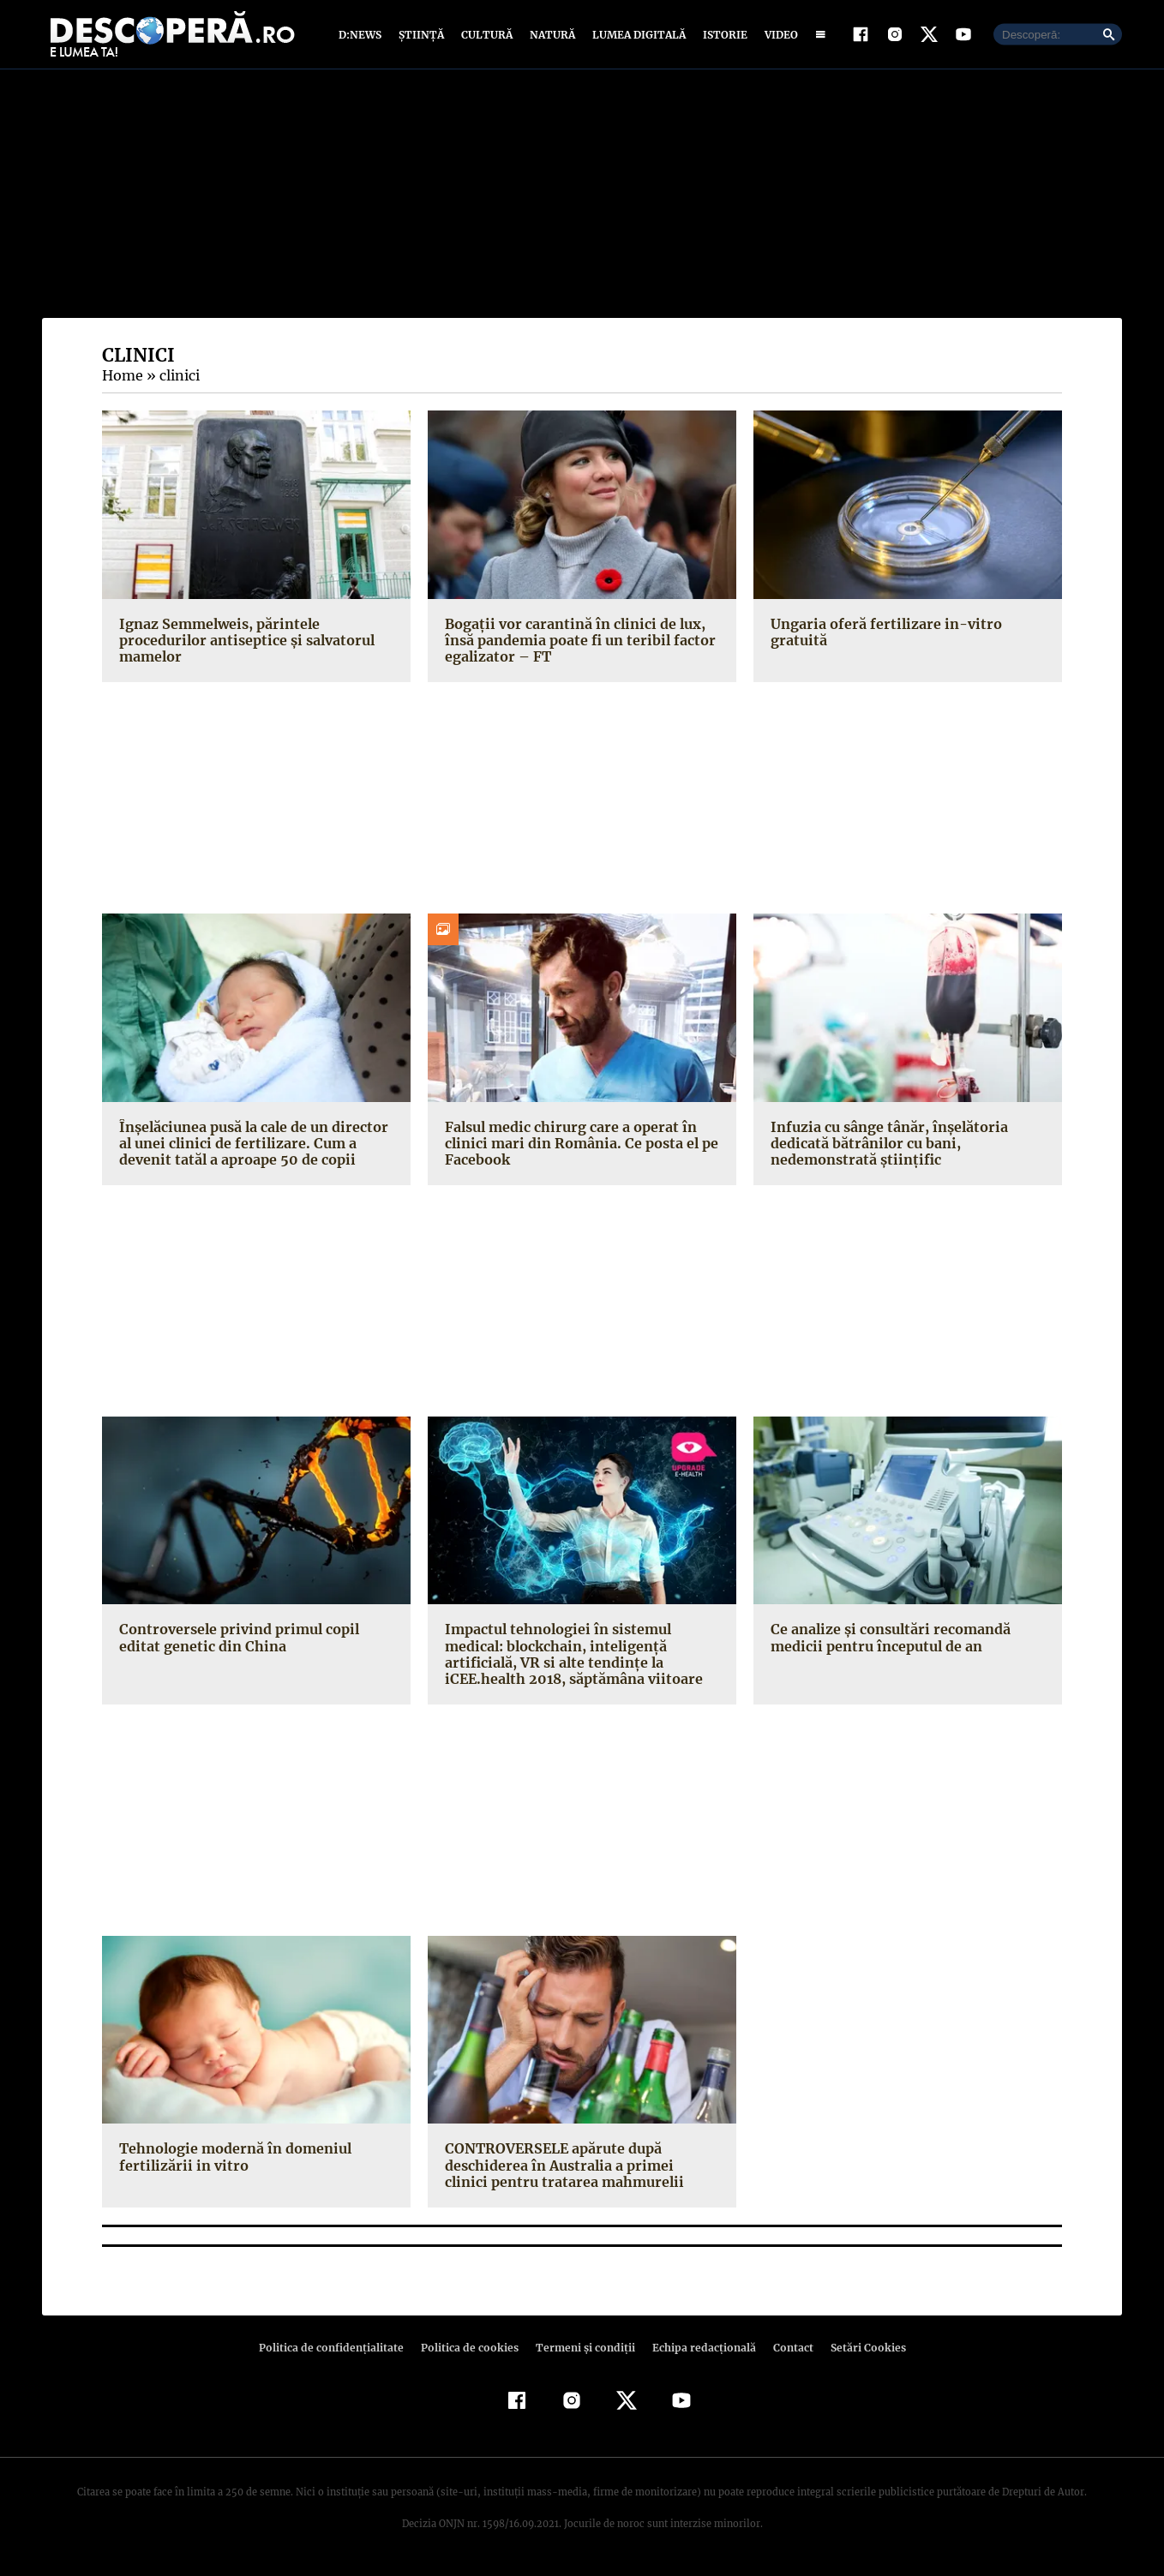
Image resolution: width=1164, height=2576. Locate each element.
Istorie (721, 36)
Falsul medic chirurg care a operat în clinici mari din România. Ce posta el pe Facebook (578, 1146)
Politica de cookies (471, 2351)
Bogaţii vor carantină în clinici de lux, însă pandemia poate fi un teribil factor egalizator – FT (576, 643)
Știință (422, 36)
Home (121, 379)
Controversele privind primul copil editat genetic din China (256, 1641)
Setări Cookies (859, 2351)
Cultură (486, 36)
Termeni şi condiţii (583, 2351)
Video (778, 36)
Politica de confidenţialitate (338, 2351)
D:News (362, 36)
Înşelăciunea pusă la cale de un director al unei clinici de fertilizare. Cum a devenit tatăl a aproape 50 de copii (251, 1146)
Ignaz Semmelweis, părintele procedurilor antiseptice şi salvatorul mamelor (242, 643)
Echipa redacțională (698, 2351)
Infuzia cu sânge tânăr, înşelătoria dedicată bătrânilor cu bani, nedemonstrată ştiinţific (885, 1146)
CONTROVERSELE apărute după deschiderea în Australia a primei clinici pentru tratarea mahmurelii (577, 2169)
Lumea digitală (636, 36)
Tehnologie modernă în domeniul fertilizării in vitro (233, 2161)
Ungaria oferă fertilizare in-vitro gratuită (907, 627)
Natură (551, 36)
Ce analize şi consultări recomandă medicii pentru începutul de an (888, 1641)
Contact (786, 2351)
